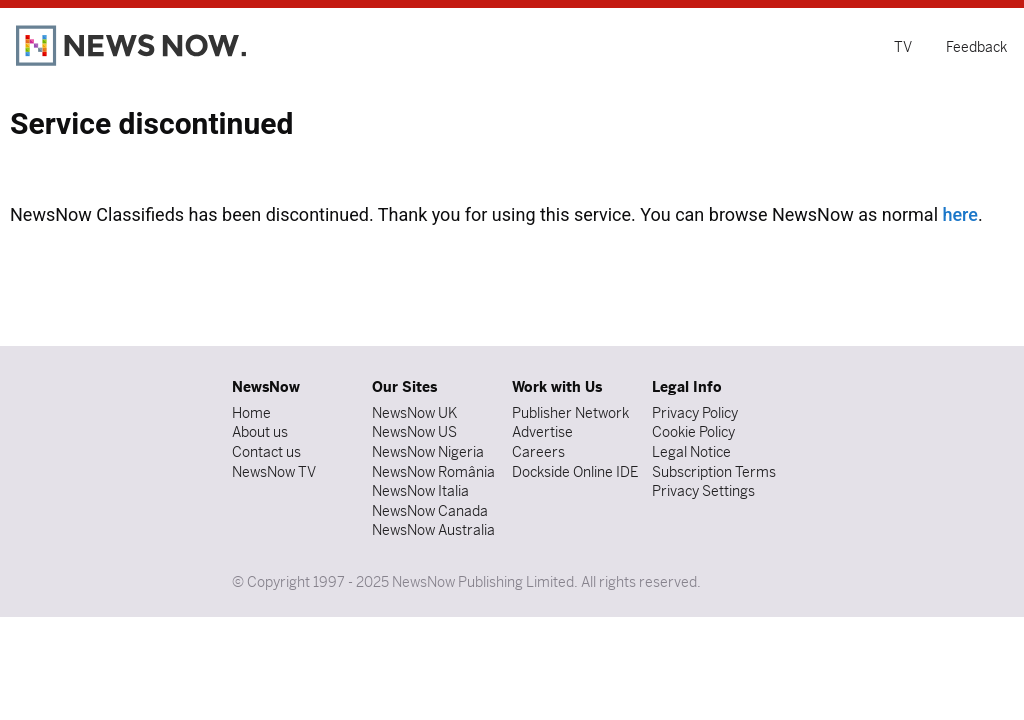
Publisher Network (570, 413)
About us (260, 432)
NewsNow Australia (433, 530)
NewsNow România (433, 472)
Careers (538, 452)
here (959, 214)
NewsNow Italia (420, 491)
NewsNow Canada (430, 511)
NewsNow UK (414, 413)
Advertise (542, 432)
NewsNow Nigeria (428, 452)
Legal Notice (691, 452)
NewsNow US (414, 432)
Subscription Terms (714, 472)
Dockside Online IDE (575, 472)
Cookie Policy (693, 432)
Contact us (266, 452)
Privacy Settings (703, 491)
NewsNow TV (274, 472)
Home (251, 413)
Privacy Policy (695, 413)
